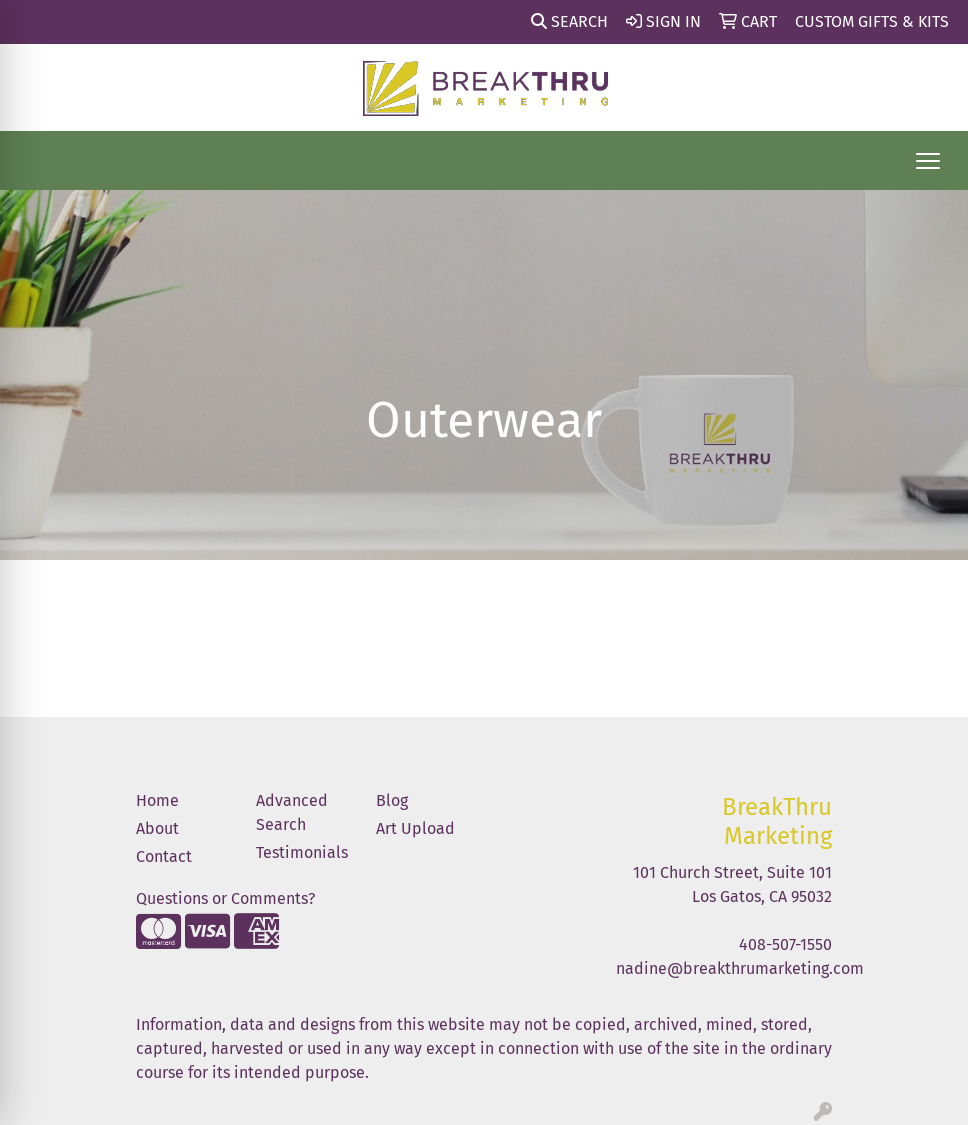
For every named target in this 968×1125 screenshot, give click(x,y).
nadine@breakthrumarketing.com (740, 968)
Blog (392, 800)
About (157, 828)
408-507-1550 (785, 944)
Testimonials (302, 852)
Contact (164, 856)
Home (157, 800)
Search (569, 21)
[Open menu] (928, 161)
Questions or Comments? (225, 898)
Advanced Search (292, 812)
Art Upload (415, 828)
